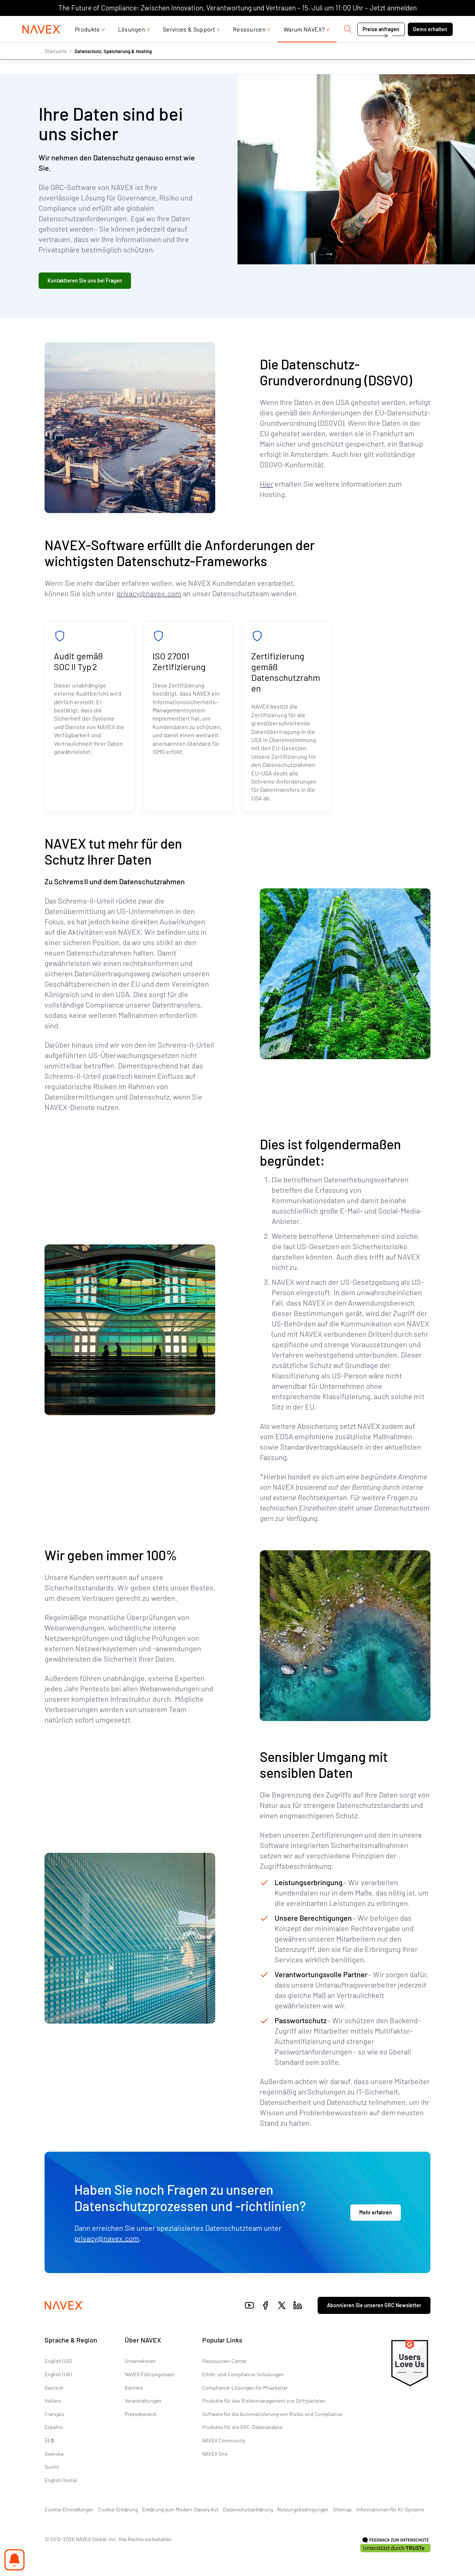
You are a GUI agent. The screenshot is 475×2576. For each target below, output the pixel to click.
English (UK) (58, 2374)
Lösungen (131, 44)
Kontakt (391, 23)
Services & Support (189, 44)
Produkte (87, 44)
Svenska (54, 2453)
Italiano (53, 2400)
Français (54, 2414)
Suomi (52, 2467)
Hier (266, 483)
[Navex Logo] (42, 44)
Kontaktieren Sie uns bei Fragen (85, 280)
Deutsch (54, 2387)
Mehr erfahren (375, 2212)
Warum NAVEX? (304, 44)
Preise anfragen (381, 44)
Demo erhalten (430, 44)
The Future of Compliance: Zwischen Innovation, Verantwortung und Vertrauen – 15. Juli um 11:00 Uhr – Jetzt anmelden (237, 7)
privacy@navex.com (149, 593)
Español (54, 2427)
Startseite (56, 66)
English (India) (61, 2480)
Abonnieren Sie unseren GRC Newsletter (374, 2305)
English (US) (58, 2361)
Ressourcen (249, 44)
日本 (50, 2440)
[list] (433, 23)
